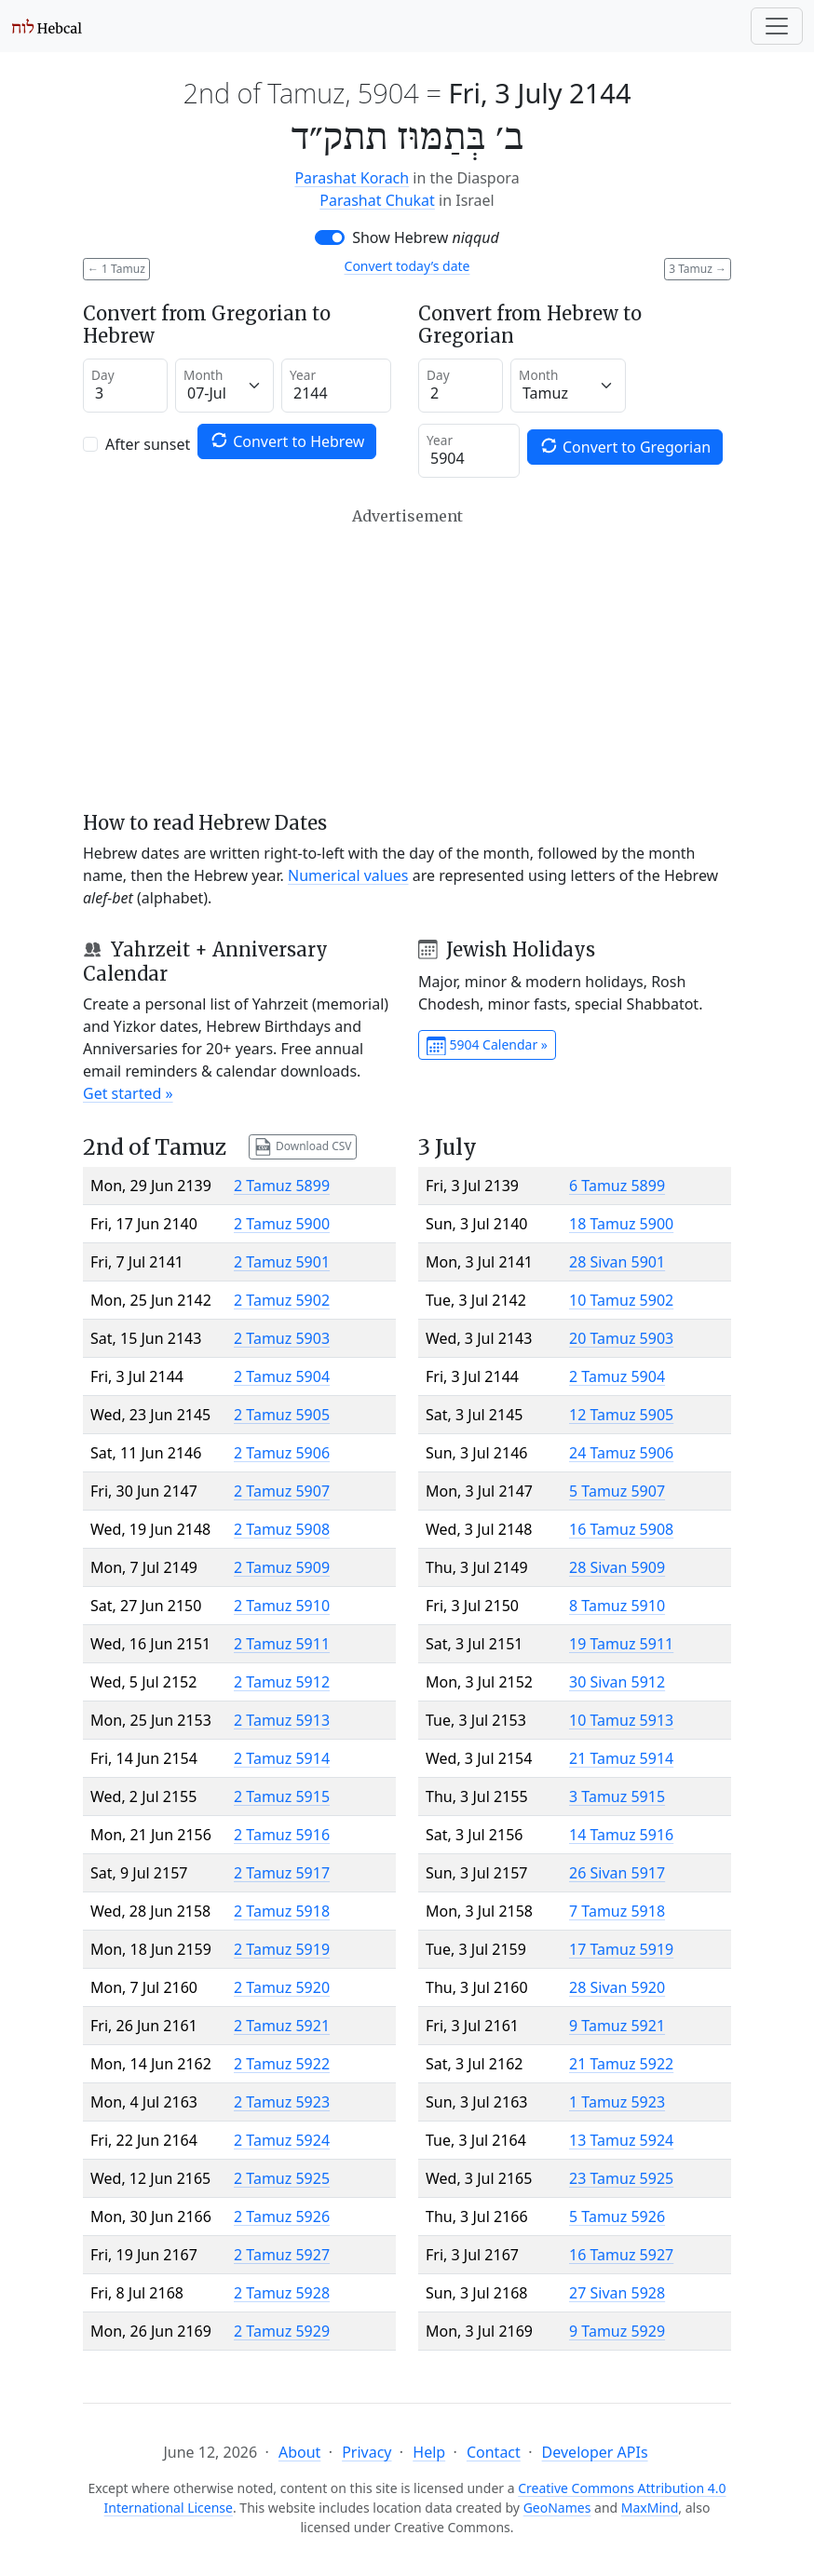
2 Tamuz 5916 (282, 1834)
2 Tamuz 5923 (282, 2102)
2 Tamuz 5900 (282, 1223)
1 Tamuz (116, 269)
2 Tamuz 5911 (282, 1644)
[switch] (330, 237)
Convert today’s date (407, 266)
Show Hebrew (425, 237)
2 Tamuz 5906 (282, 1453)
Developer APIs (595, 2452)
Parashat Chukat (377, 200)
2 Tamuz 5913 (282, 1720)
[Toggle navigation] (777, 26)
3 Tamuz (697, 269)
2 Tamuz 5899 (282, 1185)
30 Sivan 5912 (617, 1682)
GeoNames (557, 2507)
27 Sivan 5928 (617, 2293)
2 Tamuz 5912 (282, 1682)
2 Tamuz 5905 (282, 1414)
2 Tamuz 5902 (282, 1300)
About (299, 2452)
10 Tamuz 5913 (621, 1720)
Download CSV (302, 1147)
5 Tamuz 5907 (617, 1491)
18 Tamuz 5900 (621, 1223)
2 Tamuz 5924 (282, 2140)
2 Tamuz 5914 (282, 1758)
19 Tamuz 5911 (621, 1644)
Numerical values (348, 875)
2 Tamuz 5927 (282, 2254)
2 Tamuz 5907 (282, 1491)
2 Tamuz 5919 (282, 1949)
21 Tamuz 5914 (621, 1758)
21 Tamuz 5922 (621, 2064)
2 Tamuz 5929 (282, 2331)
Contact (494, 2452)
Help (429, 2452)
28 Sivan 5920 (617, 1987)
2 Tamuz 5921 (282, 2025)
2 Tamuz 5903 (282, 1338)
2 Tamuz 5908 (282, 1529)
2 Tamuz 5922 (282, 2064)
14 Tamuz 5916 (621, 1834)
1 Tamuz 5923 (617, 2102)
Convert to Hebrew (287, 441)
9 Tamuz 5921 (617, 2025)
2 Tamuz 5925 (282, 2178)
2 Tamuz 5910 (282, 1605)
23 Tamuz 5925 (621, 2178)
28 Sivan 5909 (617, 1567)
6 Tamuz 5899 (617, 1185)
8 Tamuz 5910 (617, 1605)
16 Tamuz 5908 (621, 1529)
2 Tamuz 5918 (282, 1911)
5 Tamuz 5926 (617, 2216)
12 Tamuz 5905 (621, 1414)
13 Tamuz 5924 (621, 2140)
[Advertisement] (407, 659)
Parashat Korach (351, 178)
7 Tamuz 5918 (617, 1911)
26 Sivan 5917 (617, 1873)
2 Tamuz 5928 (282, 2293)
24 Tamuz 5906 (621, 1453)
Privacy (366, 2452)
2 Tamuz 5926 (282, 2216)
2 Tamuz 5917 (282, 1873)
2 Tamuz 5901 (282, 1262)
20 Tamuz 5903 (621, 1338)
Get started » (128, 1093)
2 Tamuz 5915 (282, 1796)
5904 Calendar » (487, 1046)
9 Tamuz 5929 (617, 2331)
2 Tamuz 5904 (282, 1376)
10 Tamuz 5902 (621, 1300)
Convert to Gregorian (625, 446)
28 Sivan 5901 (617, 1262)
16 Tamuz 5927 (621, 2254)
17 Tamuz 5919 (621, 1949)
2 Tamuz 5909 (282, 1567)
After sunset (147, 444)
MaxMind (650, 2507)
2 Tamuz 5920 (282, 1987)
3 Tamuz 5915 (617, 1796)
